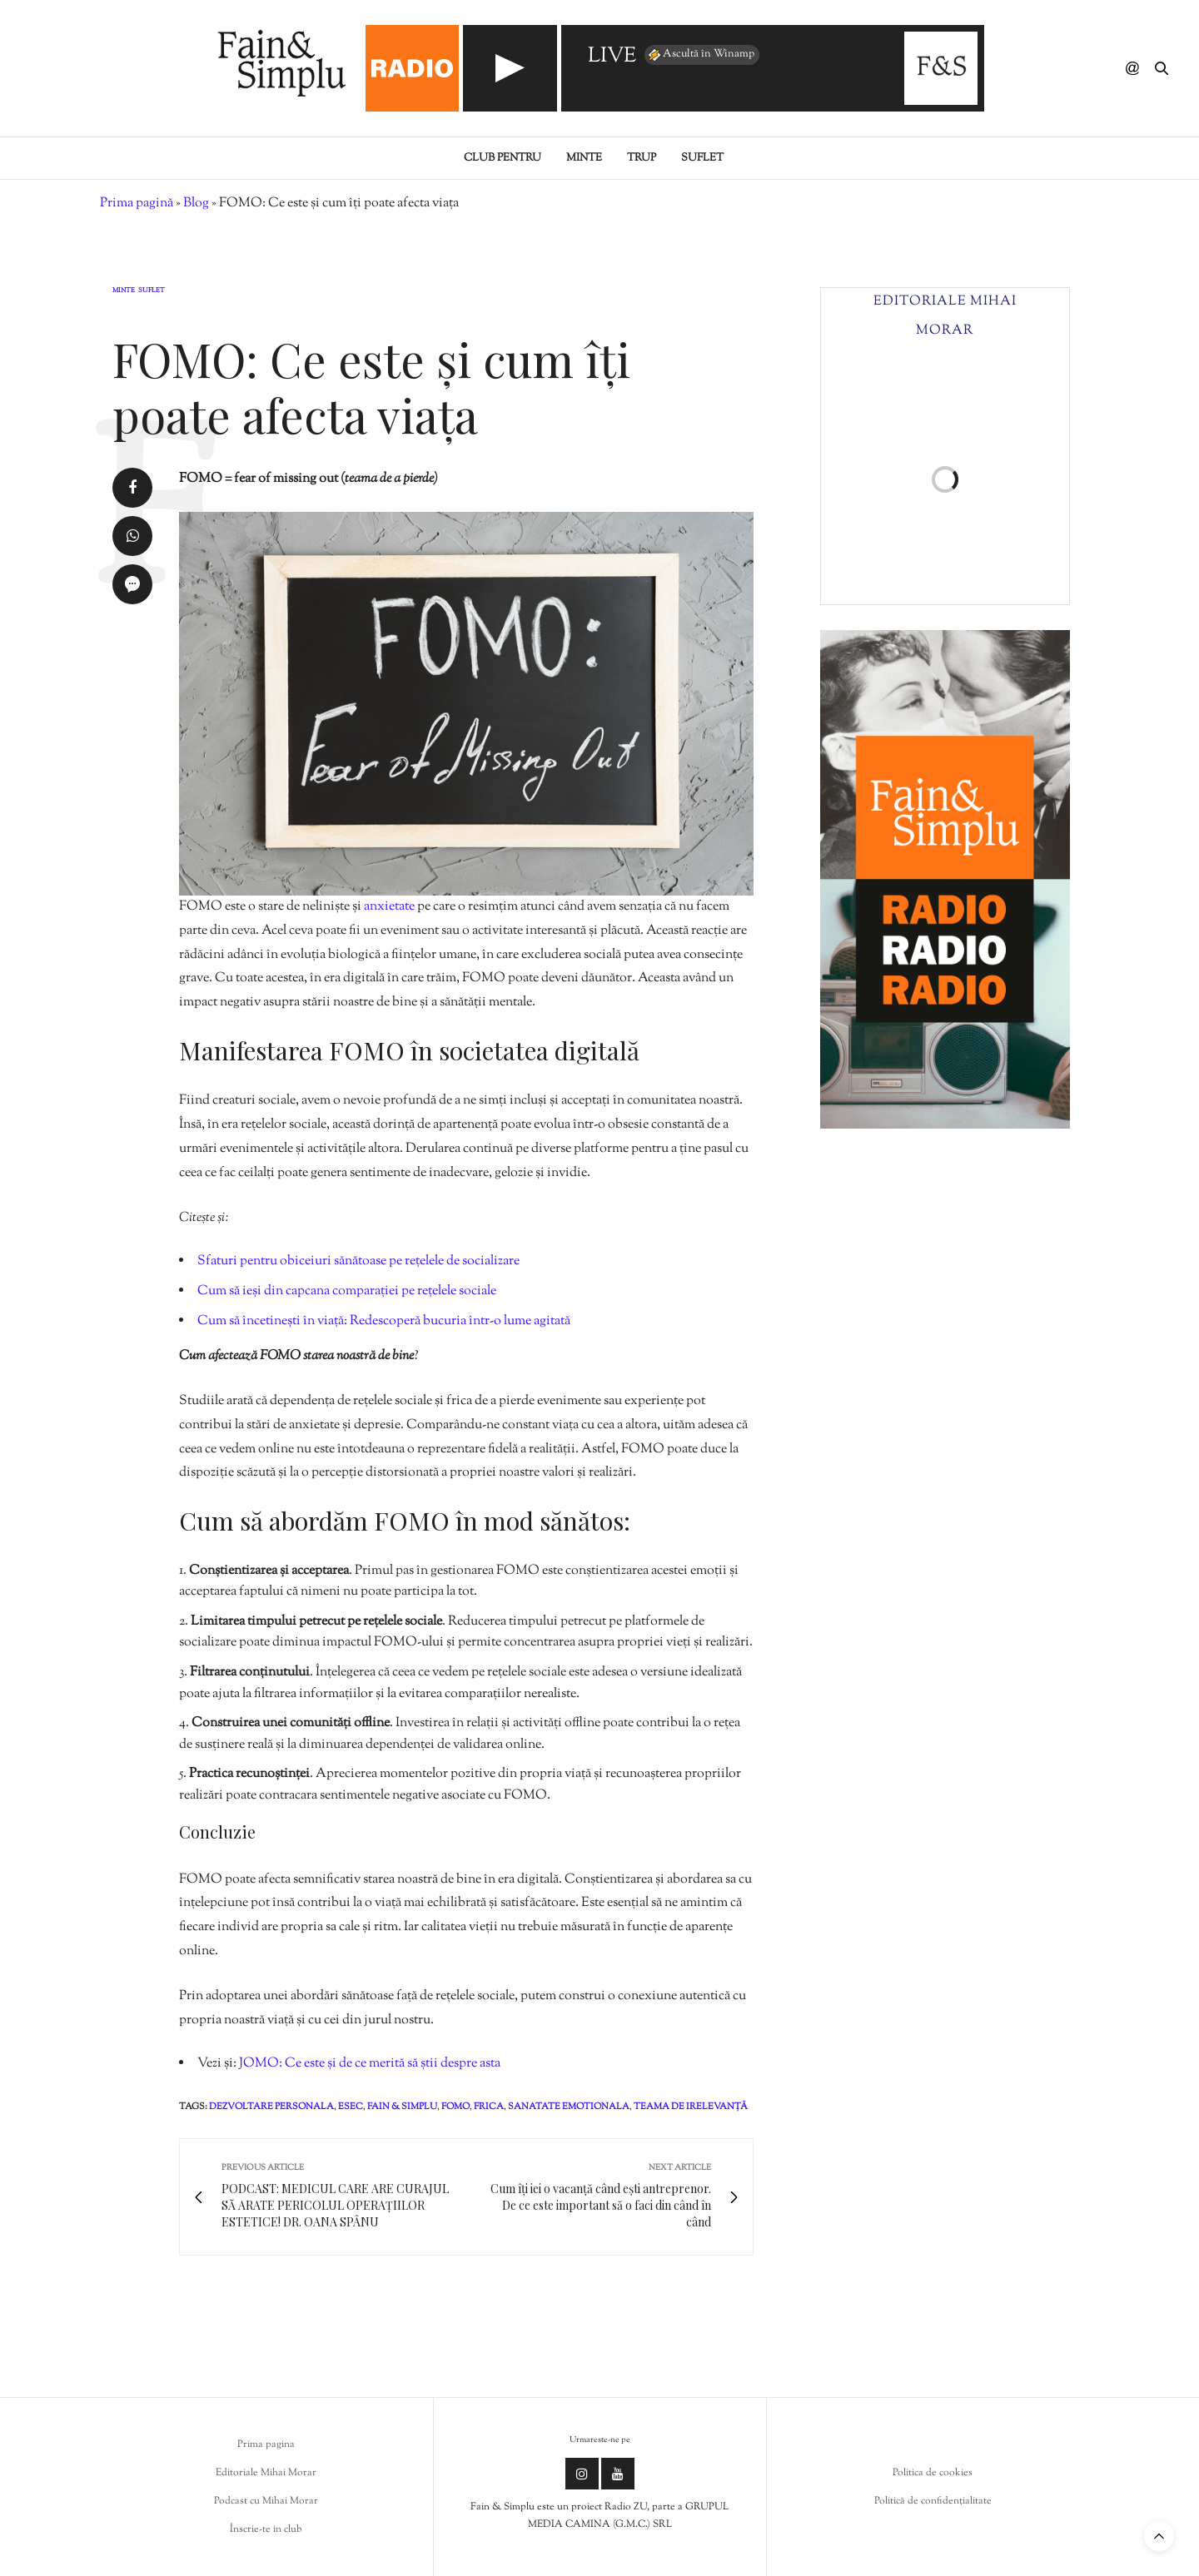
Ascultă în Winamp (700, 55)
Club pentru (502, 158)
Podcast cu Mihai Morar (266, 2501)
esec (350, 2106)
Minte (584, 158)
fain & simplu (402, 2106)
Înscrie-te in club (266, 2529)
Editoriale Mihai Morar (266, 2472)
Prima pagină (136, 203)
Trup (641, 158)
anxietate (390, 906)
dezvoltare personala (271, 2106)
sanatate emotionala (568, 2106)
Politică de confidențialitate (933, 2501)
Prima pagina (266, 2444)
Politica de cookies (933, 2472)
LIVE (612, 57)
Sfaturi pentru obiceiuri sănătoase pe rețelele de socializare (358, 1261)
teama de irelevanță (691, 2106)
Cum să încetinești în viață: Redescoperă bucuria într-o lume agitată (383, 1321)
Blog (196, 203)
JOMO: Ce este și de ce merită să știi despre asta (369, 2063)
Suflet (702, 158)
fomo (455, 2106)
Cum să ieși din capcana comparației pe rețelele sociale (346, 1291)
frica (489, 2106)
